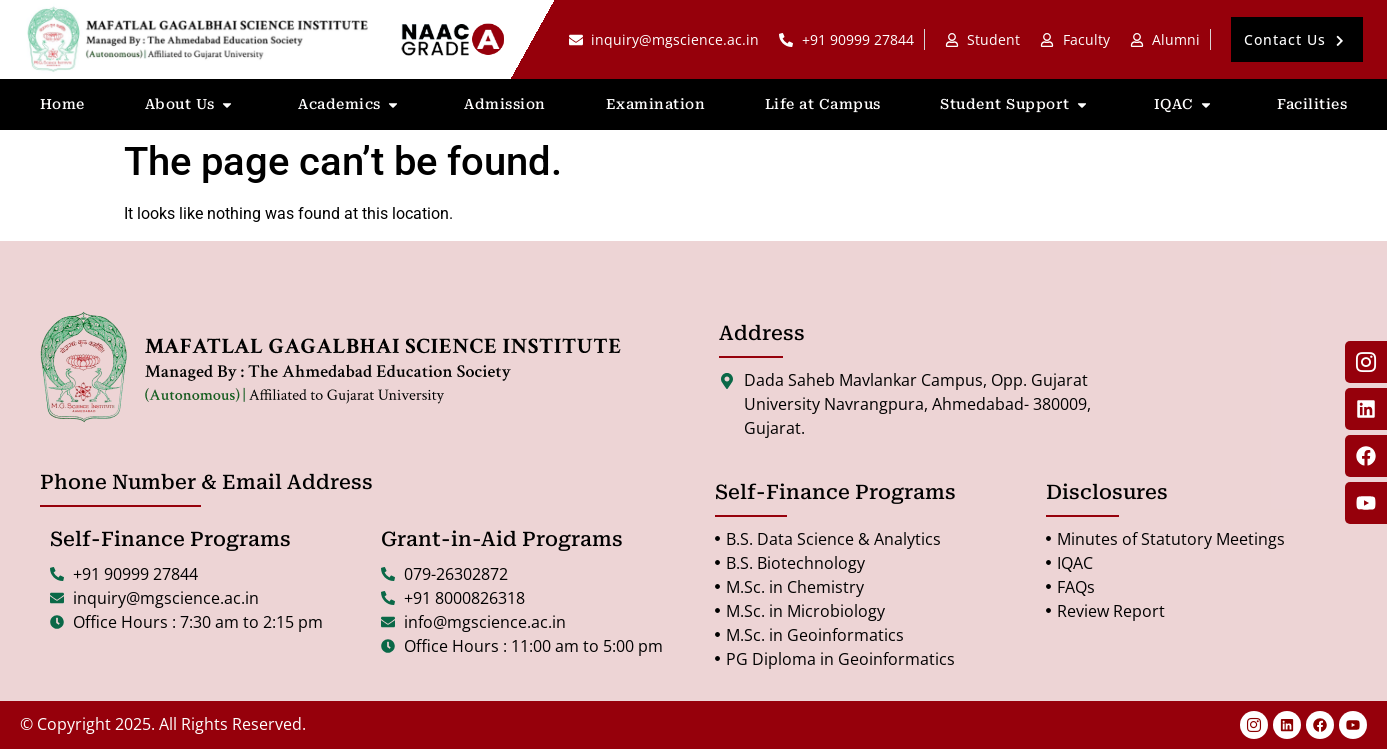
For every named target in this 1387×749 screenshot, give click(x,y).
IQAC (1186, 105)
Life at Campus (823, 104)
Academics (351, 105)
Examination (656, 104)
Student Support (1017, 105)
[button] (1297, 39)
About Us (192, 105)
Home (62, 104)
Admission (505, 104)
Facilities (1312, 104)
